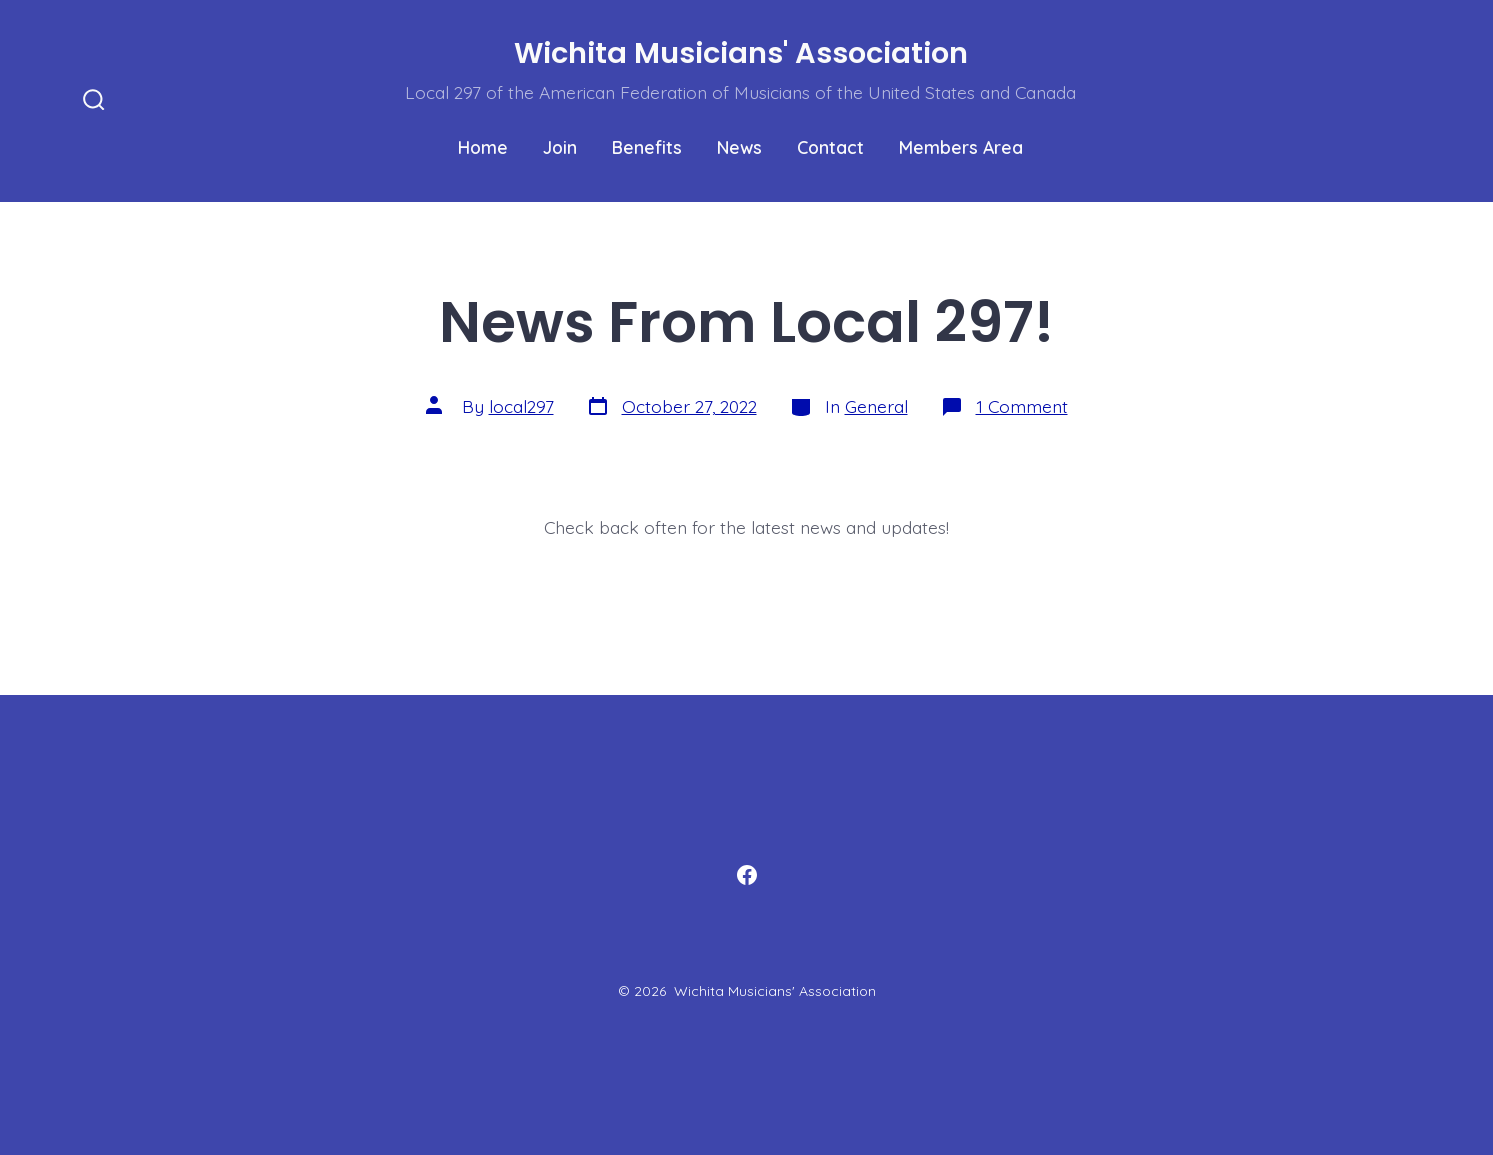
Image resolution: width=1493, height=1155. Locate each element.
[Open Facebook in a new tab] (747, 875)
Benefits (647, 147)
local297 (521, 406)
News (739, 147)
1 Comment (1022, 406)
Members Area (961, 147)
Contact (830, 147)
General (876, 406)
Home (483, 147)
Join (560, 147)
